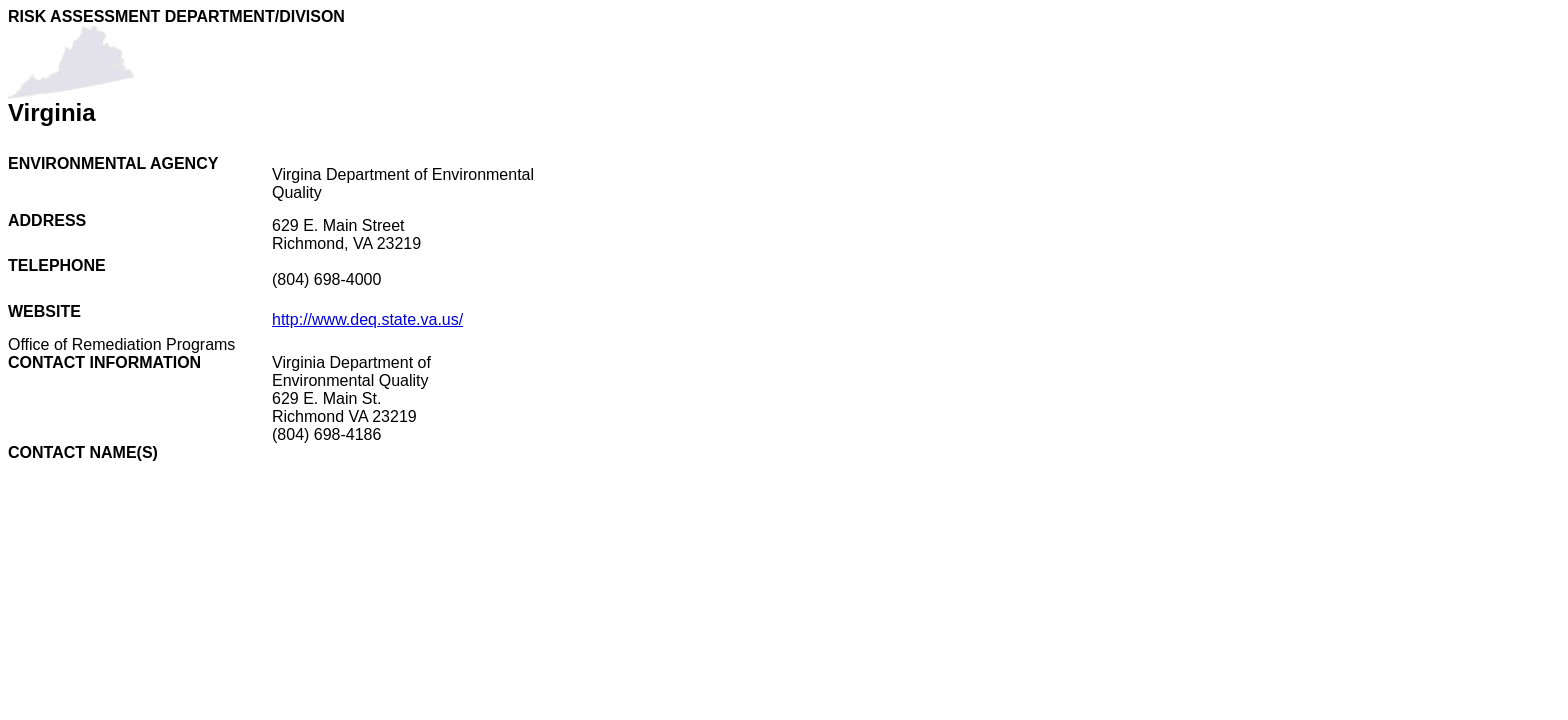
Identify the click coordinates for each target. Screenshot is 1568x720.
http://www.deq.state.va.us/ (367, 319)
